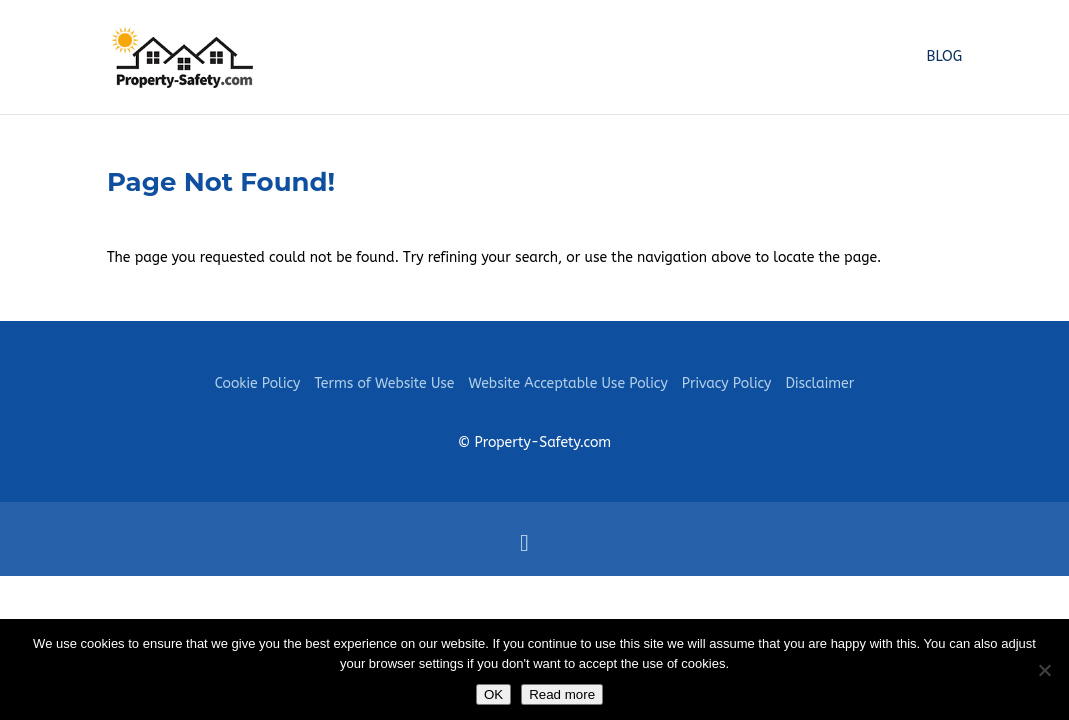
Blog (945, 57)
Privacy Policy (727, 383)
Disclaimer (819, 383)
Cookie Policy (258, 383)
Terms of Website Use (384, 383)
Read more (562, 694)
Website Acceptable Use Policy (567, 383)
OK (493, 694)
